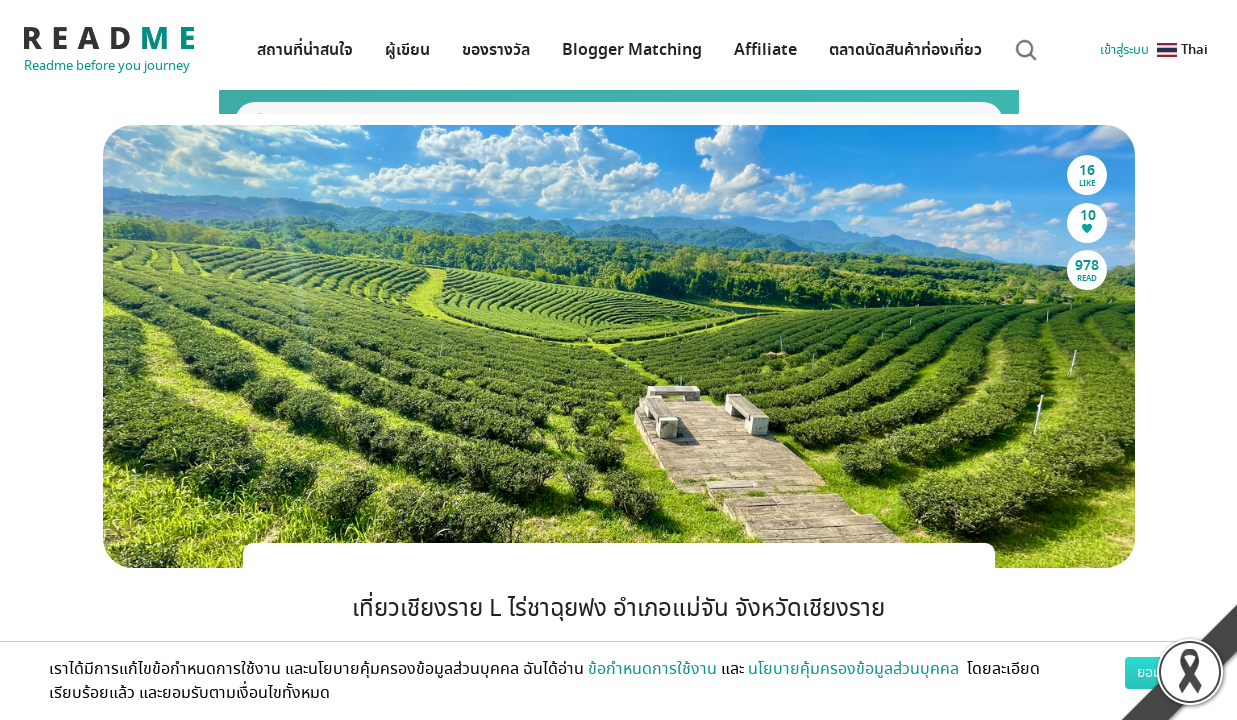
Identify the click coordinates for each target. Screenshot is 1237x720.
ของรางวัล (496, 50)
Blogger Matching (632, 50)
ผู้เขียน (407, 50)
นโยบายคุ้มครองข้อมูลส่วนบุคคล (855, 669)
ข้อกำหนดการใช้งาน (652, 669)
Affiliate (765, 50)
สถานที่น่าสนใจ (305, 50)
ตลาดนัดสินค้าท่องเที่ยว (905, 50)
